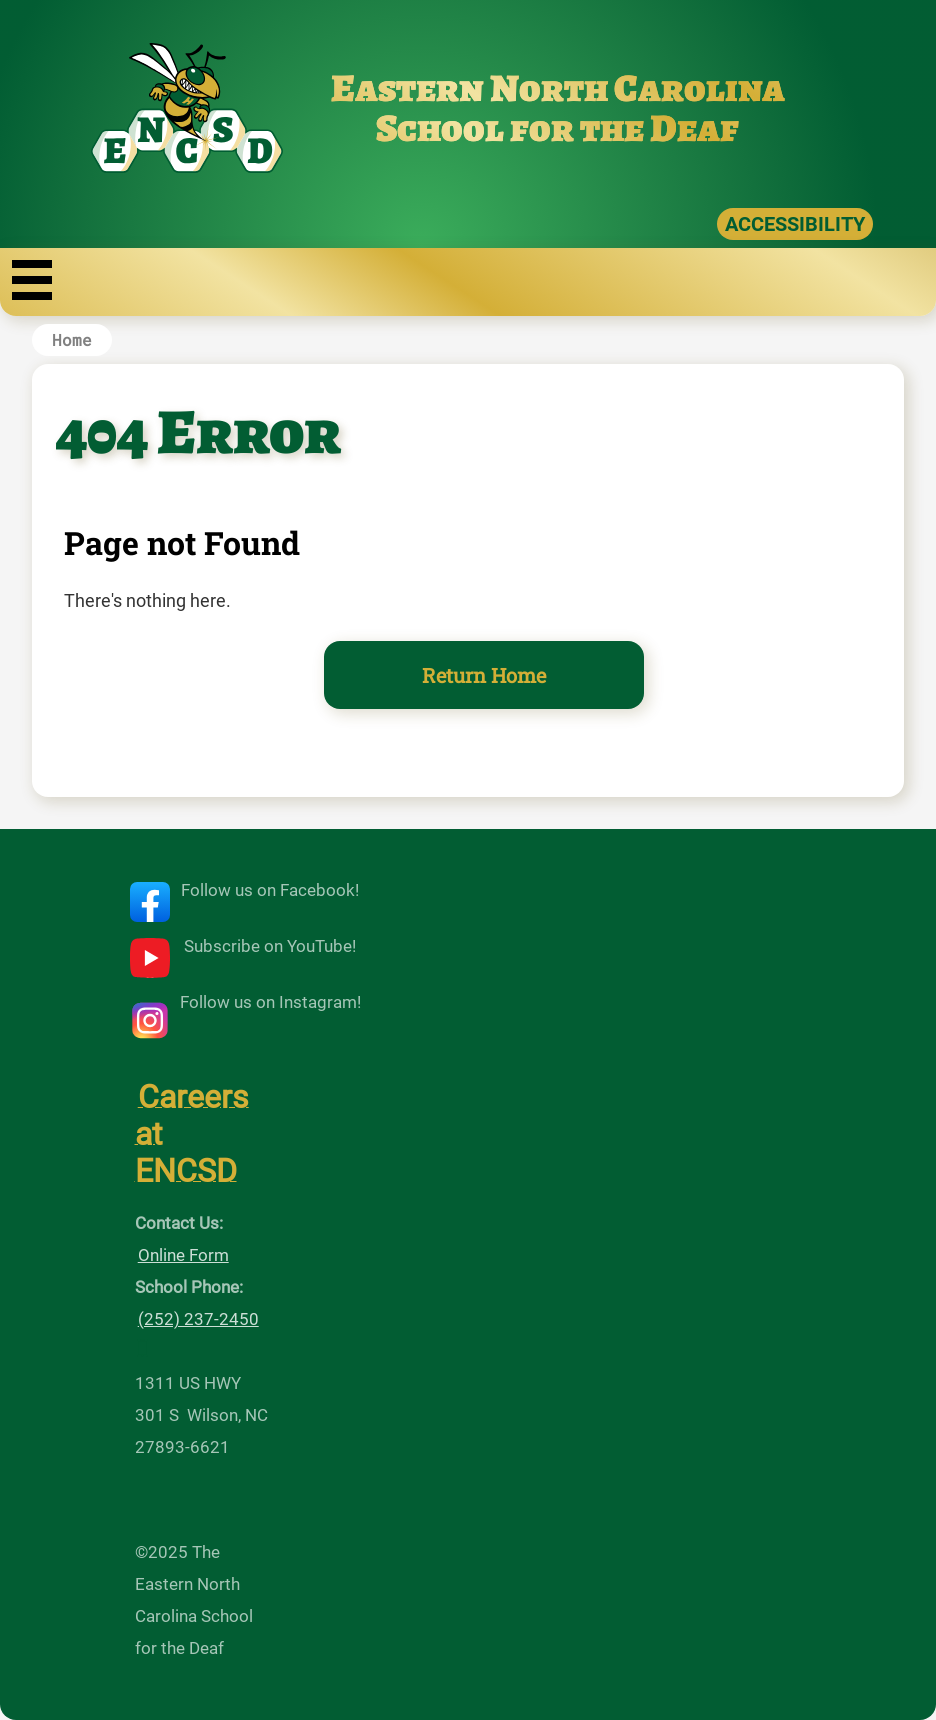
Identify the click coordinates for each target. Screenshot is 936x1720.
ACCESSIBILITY (795, 224)
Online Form (183, 1255)
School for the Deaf (557, 128)
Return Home (484, 675)
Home (72, 339)
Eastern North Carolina (558, 88)
